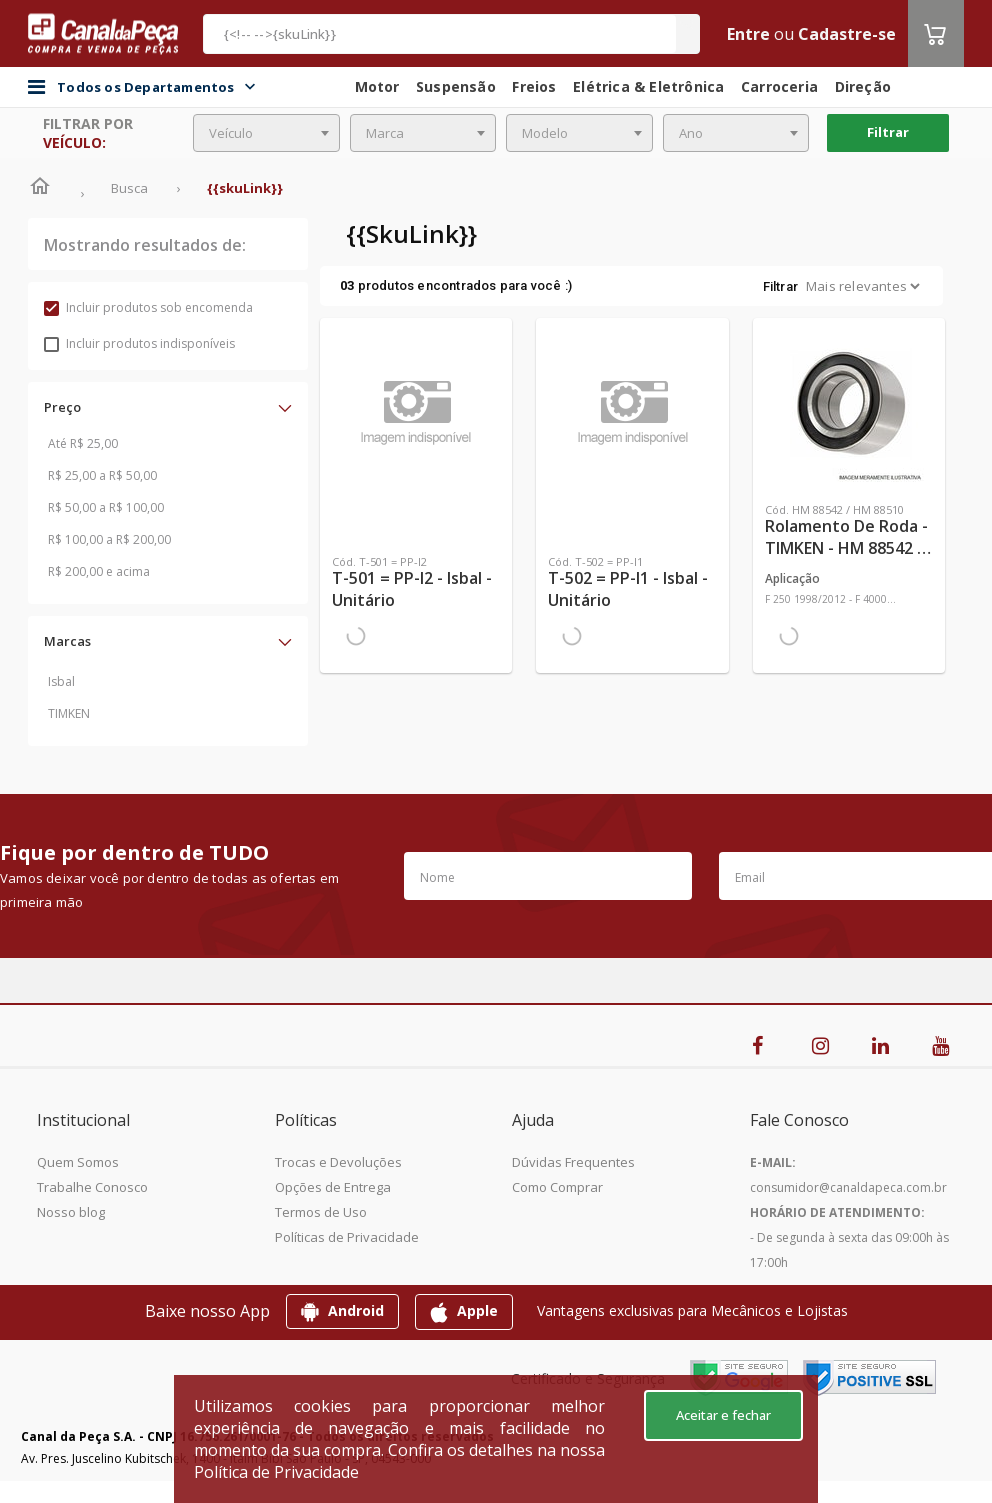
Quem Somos (78, 1162)
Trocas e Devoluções (338, 1162)
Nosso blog (71, 1212)
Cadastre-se (847, 34)
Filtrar (888, 132)
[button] (168, 407)
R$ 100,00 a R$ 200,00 (109, 539)
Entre (748, 34)
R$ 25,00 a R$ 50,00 (102, 475)
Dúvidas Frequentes (573, 1162)
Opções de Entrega (333, 1187)
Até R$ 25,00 (83, 443)
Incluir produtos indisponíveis (139, 343)
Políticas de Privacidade (347, 1237)
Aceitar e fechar (723, 1415)
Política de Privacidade (276, 1472)
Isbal (61, 681)
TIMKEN (69, 713)
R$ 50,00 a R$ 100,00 (106, 507)
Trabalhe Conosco (92, 1187)
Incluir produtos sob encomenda (148, 307)
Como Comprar (557, 1187)
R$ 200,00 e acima (99, 571)
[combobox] (266, 133)
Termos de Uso (321, 1212)
